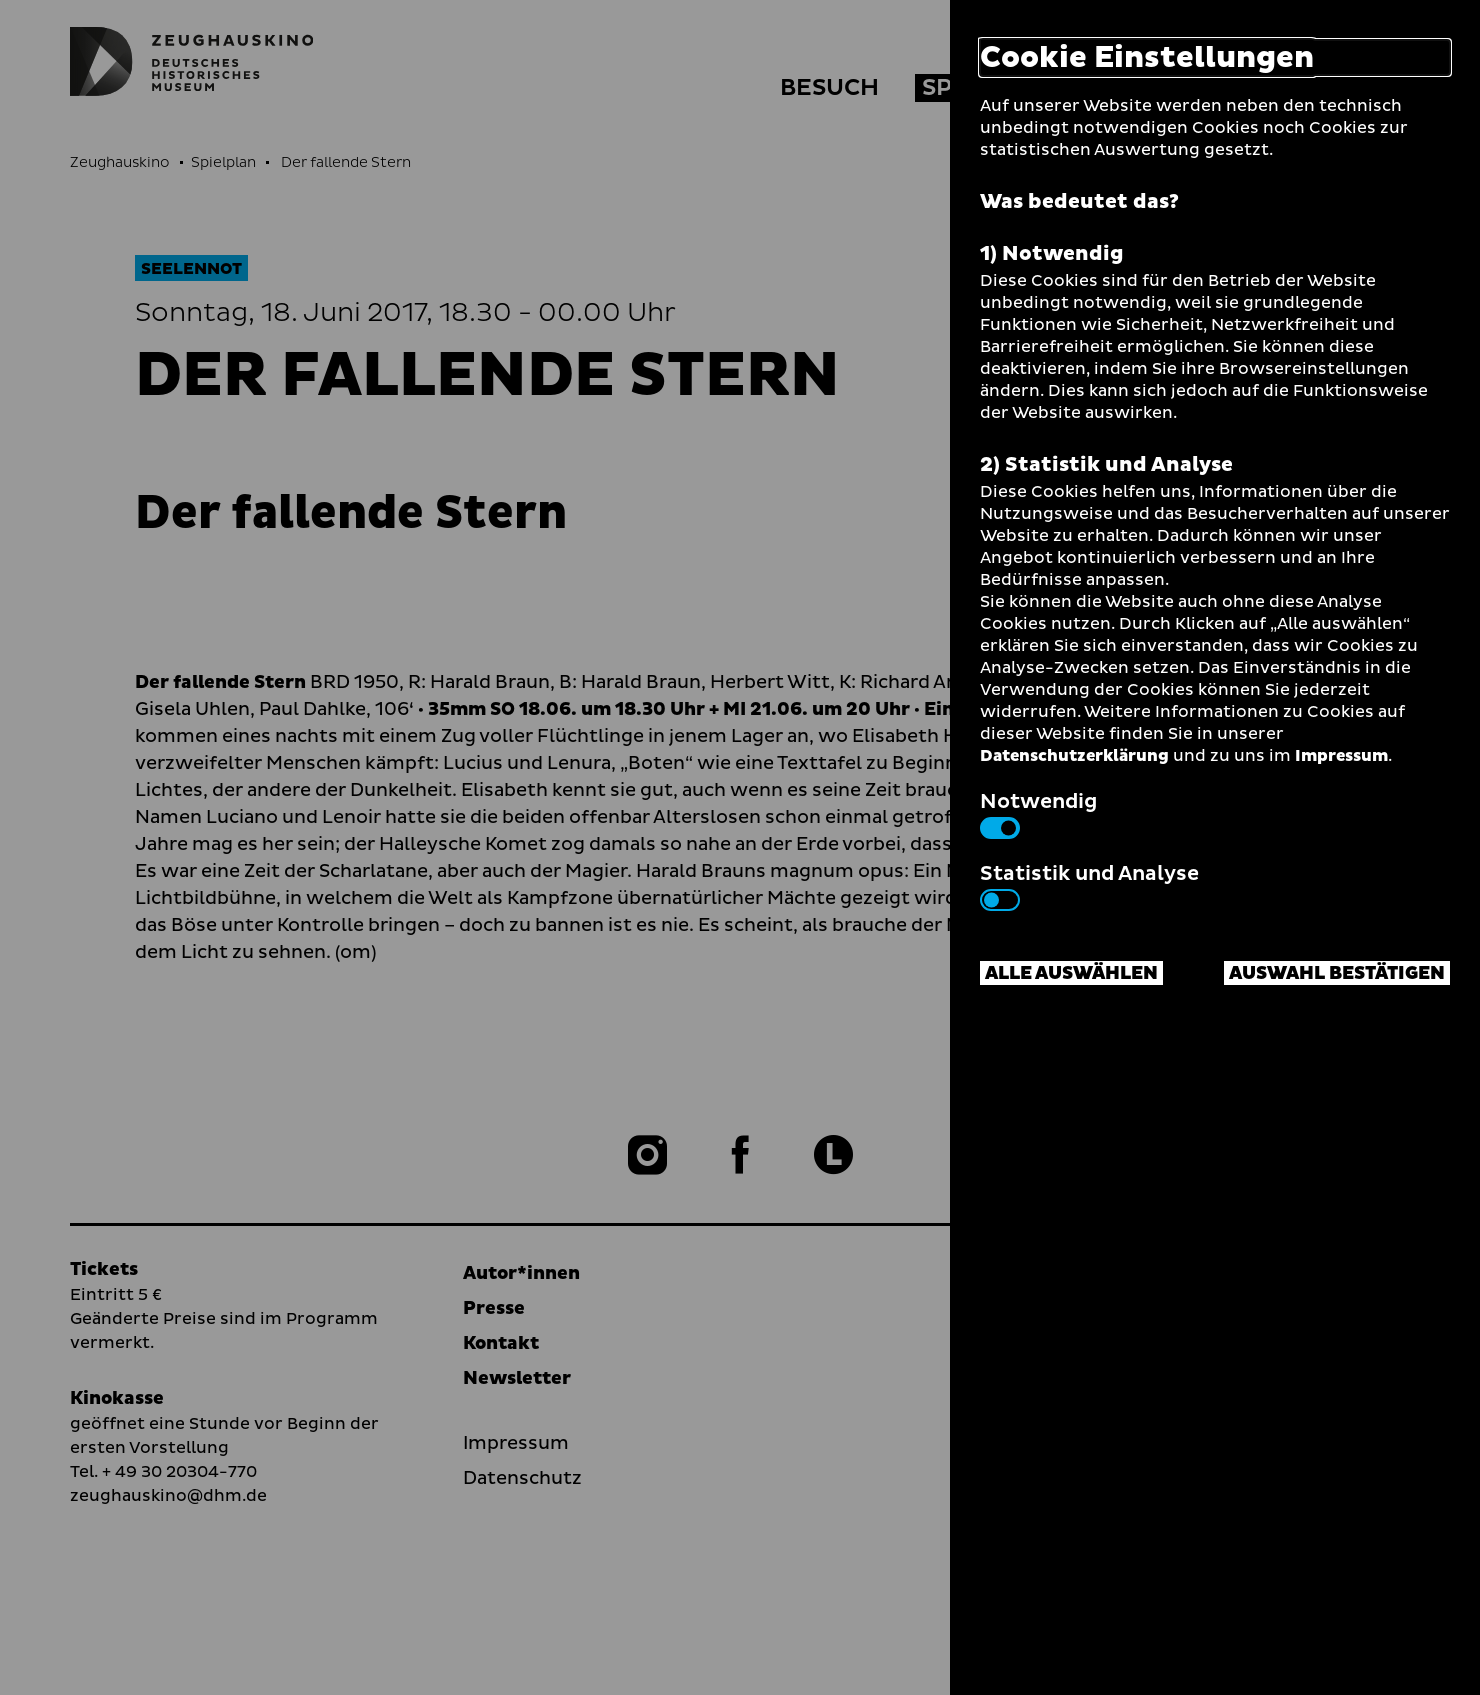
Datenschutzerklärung (1074, 756)
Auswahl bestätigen (1337, 973)
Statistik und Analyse (1089, 885)
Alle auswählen (1071, 973)
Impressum (1341, 756)
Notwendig (1038, 813)
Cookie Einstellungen (1147, 57)
